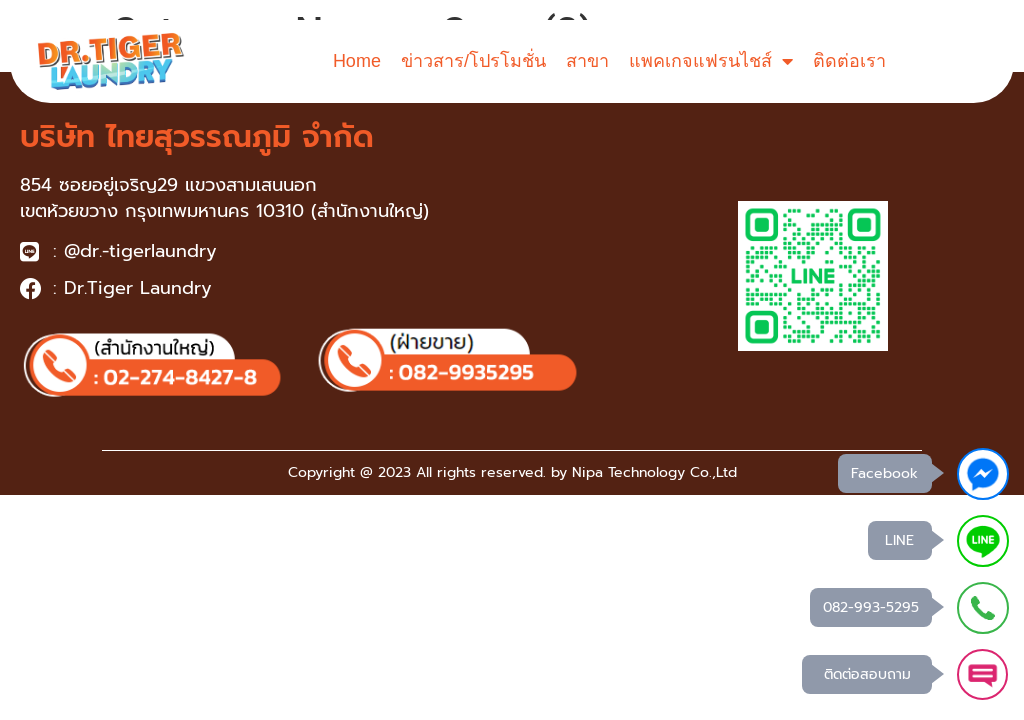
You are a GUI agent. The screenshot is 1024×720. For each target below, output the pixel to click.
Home (357, 61)
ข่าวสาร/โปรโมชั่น (473, 61)
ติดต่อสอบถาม (866, 674)
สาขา (587, 61)
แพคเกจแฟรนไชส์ (711, 61)
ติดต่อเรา (849, 61)
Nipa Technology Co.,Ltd (654, 472)
